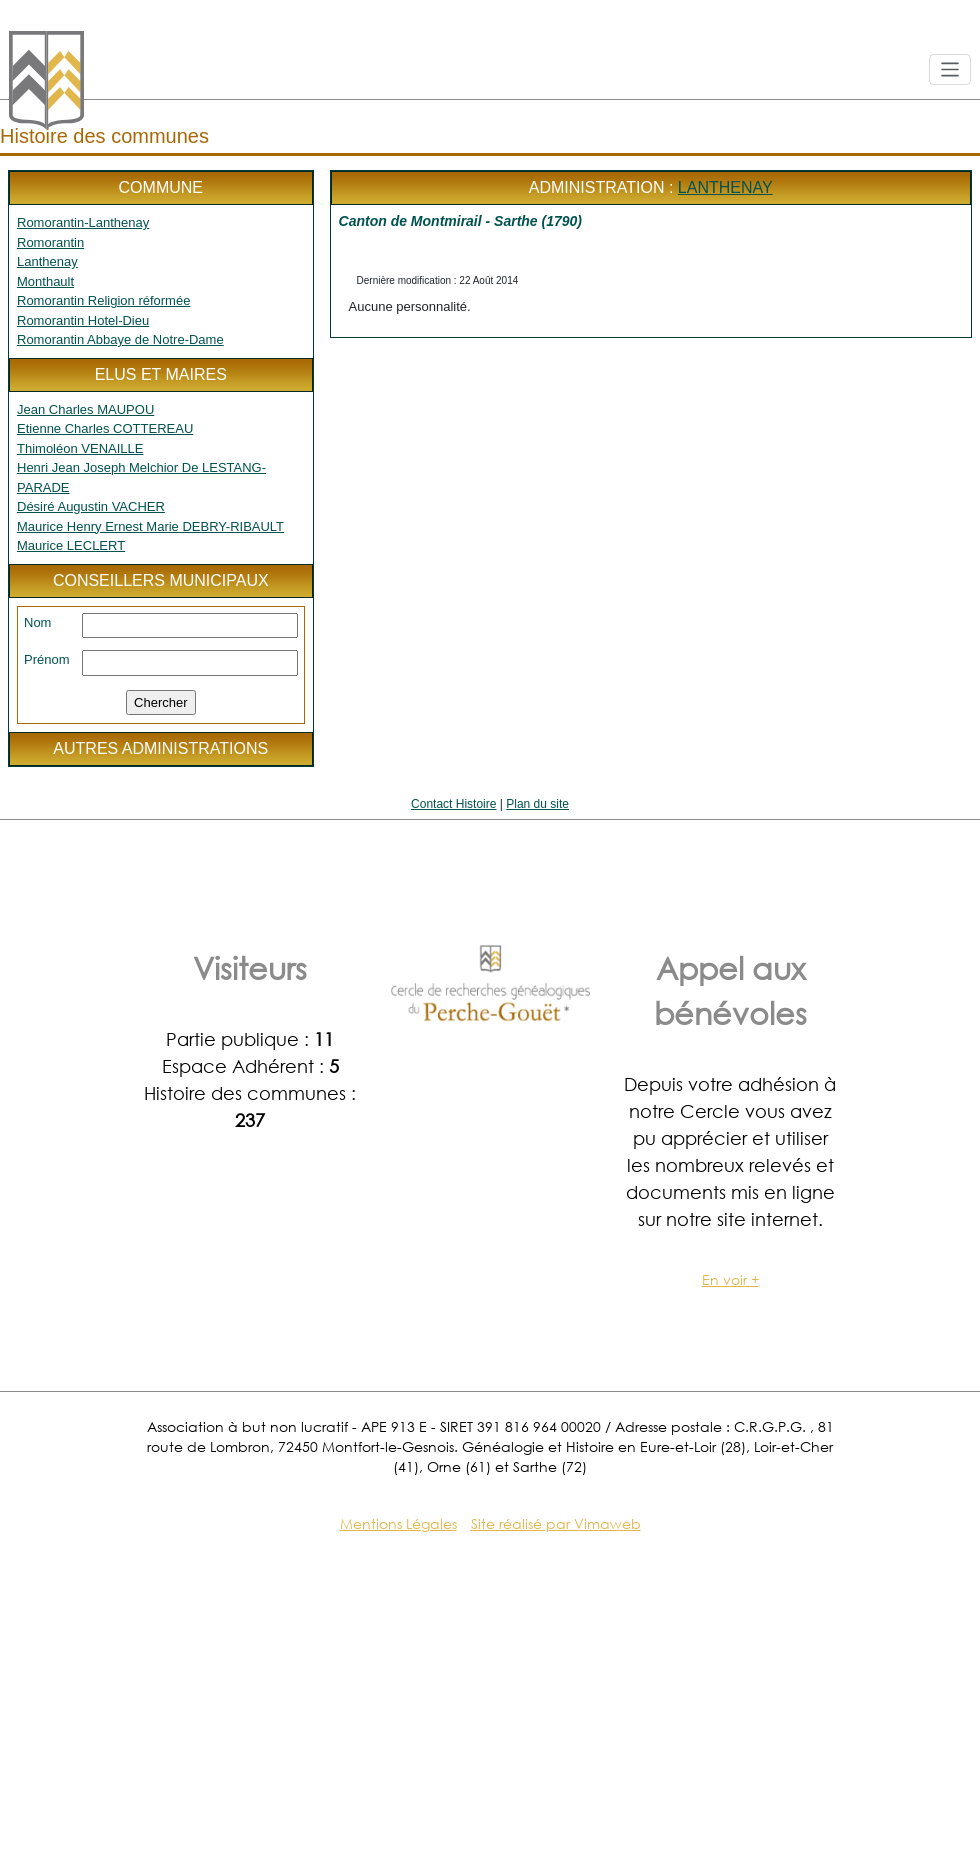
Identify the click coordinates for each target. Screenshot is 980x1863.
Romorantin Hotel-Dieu (83, 320)
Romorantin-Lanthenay (83, 222)
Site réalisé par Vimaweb (556, 1523)
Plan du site (537, 804)
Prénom (47, 659)
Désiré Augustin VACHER (91, 506)
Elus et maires (161, 374)
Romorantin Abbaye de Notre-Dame (120, 339)
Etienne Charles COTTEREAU (105, 428)
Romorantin (50, 242)
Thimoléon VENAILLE (80, 448)
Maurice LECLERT (71, 545)
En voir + (730, 1279)
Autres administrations (160, 748)
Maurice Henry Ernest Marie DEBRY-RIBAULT (150, 526)
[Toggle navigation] (950, 69)
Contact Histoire (453, 804)
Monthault (45, 281)
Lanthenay (47, 261)
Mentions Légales (398, 1523)
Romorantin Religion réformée (103, 300)
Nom (37, 622)
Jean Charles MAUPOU (85, 409)
